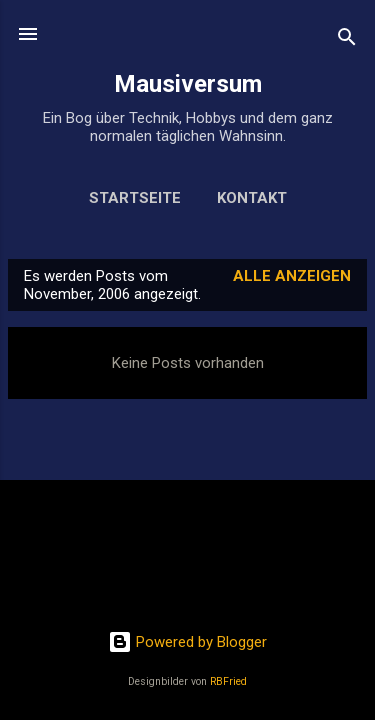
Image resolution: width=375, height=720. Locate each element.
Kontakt (252, 198)
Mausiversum (188, 84)
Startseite (135, 198)
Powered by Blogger (187, 642)
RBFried (228, 681)
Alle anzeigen (292, 276)
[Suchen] (347, 40)
